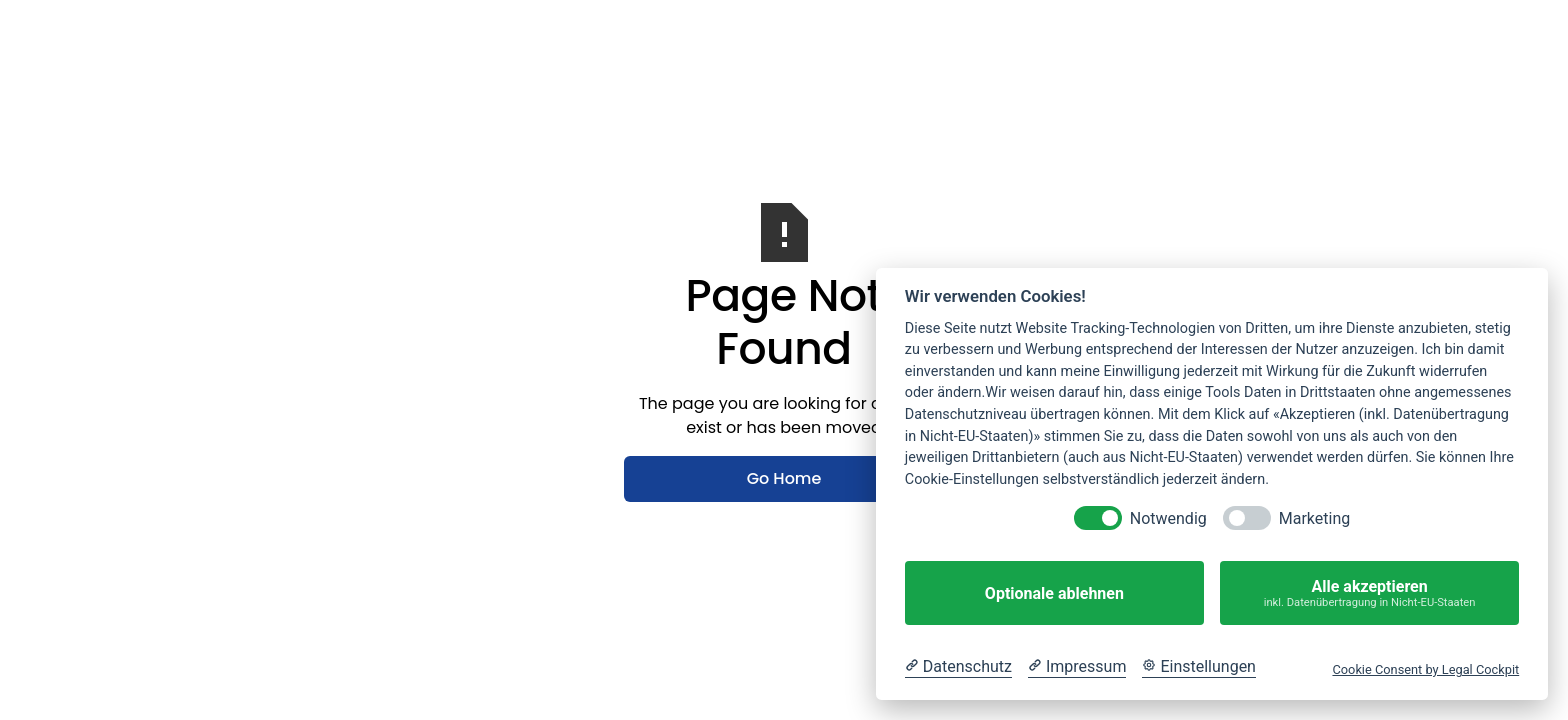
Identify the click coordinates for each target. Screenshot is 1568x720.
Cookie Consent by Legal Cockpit (1425, 669)
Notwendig (1168, 518)
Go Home (784, 478)
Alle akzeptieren (1369, 593)
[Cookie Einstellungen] (1199, 667)
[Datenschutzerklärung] (958, 667)
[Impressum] (1077, 667)
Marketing (1314, 518)
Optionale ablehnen (1054, 593)
